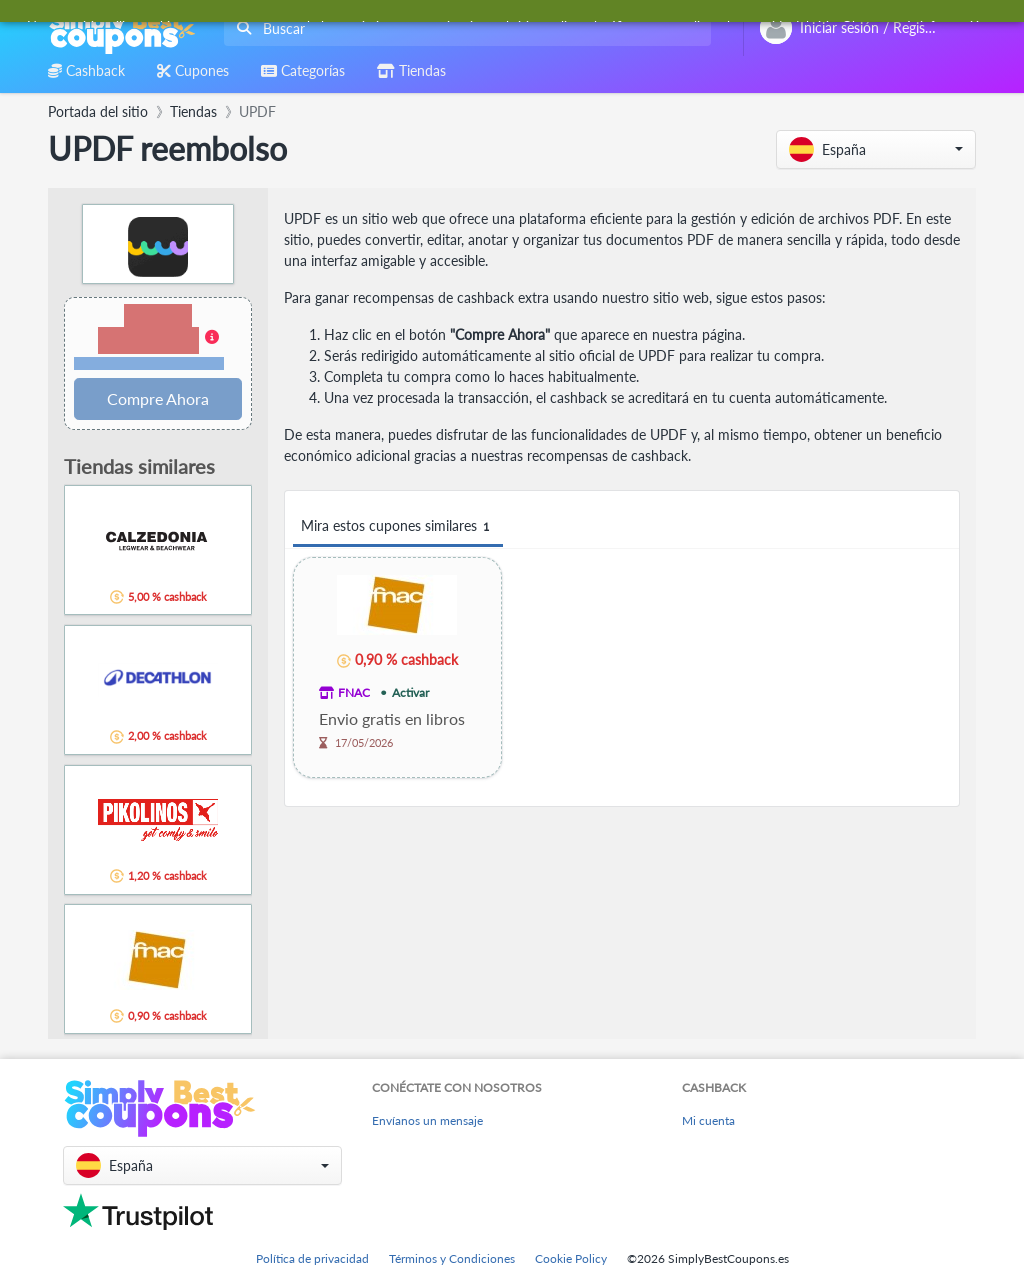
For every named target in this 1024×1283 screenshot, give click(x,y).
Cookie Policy (571, 1258)
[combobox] (463, 28)
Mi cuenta (708, 1120)
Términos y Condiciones (452, 1258)
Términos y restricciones (149, 363)
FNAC (354, 692)
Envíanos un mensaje (427, 1120)
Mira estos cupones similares (398, 526)
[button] (876, 149)
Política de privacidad (312, 1258)
